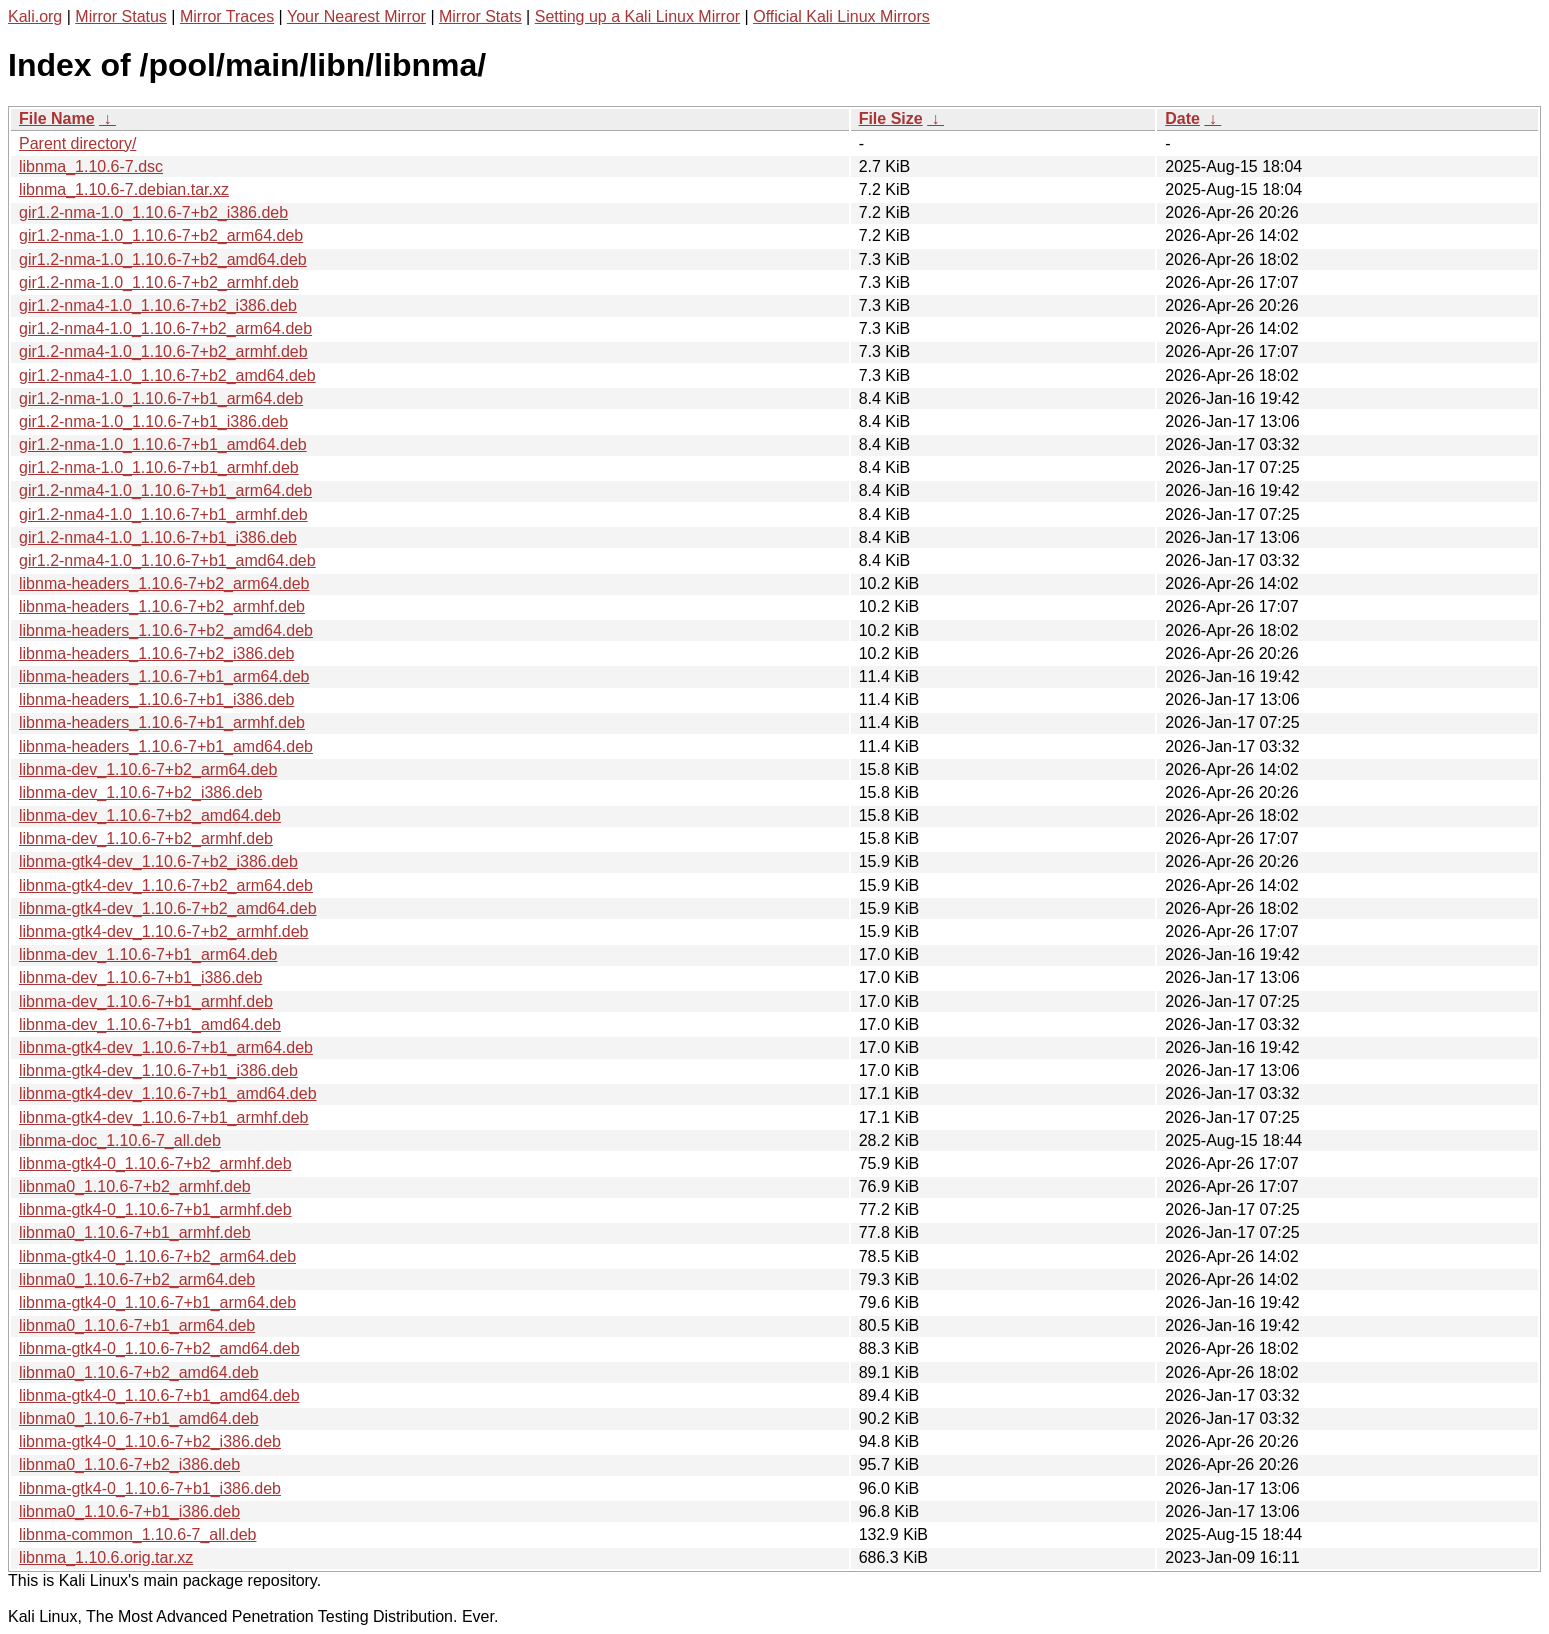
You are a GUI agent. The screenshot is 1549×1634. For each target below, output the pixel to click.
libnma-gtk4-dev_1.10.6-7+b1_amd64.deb (168, 1093)
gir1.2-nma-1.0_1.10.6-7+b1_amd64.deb (163, 444)
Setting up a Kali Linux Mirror (637, 16)
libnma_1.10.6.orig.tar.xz (106, 1557)
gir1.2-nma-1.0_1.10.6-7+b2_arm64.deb (161, 235)
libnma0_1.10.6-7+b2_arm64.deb (137, 1279)
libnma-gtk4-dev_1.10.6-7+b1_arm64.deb (166, 1047)
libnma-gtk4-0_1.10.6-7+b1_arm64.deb (157, 1302)
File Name (57, 118)
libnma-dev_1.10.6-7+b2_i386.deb (140, 792)
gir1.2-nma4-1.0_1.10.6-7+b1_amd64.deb (167, 560)
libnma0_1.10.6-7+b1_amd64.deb (139, 1418)
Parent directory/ (77, 143)
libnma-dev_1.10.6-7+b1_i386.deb (140, 977)
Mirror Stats (480, 16)
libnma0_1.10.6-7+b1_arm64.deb (137, 1325)
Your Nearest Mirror (356, 16)
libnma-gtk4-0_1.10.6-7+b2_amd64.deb (159, 1348)
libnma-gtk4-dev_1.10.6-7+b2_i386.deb (158, 861)
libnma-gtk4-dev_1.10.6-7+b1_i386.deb (158, 1070)
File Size (891, 118)
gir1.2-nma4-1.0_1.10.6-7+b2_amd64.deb (167, 375)
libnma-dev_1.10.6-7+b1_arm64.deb (148, 954)
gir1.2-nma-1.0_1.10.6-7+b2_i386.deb (153, 212)
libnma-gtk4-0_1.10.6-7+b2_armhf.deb (155, 1163)
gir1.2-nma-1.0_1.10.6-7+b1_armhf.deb (159, 467)
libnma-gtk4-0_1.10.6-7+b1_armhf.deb (155, 1209)
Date (1182, 118)
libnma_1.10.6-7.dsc (91, 166)
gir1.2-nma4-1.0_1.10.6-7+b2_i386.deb (158, 305)
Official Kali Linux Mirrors (841, 16)
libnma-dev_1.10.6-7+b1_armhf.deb (146, 1001)
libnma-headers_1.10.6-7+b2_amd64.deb (166, 630)
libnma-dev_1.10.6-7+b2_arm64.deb (148, 769)
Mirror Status (121, 16)
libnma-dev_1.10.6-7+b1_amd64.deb (150, 1024)
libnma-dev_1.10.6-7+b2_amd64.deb (150, 815)
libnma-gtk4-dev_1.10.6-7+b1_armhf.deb (164, 1117)
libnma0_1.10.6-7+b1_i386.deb (129, 1511)
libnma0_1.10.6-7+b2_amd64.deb (139, 1372)
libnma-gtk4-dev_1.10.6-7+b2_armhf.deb (164, 931)
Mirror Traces (227, 16)
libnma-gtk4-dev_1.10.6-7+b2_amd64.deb (168, 908)
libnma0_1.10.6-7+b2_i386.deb (129, 1464)
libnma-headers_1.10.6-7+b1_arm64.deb (164, 676)
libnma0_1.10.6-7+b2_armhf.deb (135, 1186)
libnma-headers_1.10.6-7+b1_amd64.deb (166, 746)
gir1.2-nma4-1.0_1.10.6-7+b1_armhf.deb (163, 514)
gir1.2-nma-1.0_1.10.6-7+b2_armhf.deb (159, 282)
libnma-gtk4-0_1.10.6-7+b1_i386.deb (150, 1488)
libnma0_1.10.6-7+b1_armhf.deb (135, 1232)
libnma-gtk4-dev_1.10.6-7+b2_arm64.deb (166, 885)
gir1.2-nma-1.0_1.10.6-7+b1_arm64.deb (161, 398)
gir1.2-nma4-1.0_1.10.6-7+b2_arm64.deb (165, 328)
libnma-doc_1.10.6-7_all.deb (120, 1140)
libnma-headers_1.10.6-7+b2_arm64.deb (164, 583)
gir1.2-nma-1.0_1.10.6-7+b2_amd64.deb (163, 259)
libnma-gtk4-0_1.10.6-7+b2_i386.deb (150, 1441)
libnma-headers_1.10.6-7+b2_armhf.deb (162, 606)
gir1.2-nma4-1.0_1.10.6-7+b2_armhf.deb (163, 351)
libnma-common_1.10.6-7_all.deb (137, 1534)
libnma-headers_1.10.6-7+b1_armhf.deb (162, 722)
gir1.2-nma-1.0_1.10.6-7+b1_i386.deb (153, 421)
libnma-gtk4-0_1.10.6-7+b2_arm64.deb (157, 1256)
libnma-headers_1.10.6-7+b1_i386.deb (156, 699)
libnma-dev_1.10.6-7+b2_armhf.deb (146, 838)
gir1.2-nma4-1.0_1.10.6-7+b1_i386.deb (158, 537)
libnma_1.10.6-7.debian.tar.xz (124, 189)
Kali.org (35, 16)
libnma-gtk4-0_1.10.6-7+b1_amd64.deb (159, 1395)
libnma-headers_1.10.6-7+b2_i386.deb (156, 653)
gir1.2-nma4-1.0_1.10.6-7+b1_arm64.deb (165, 490)
